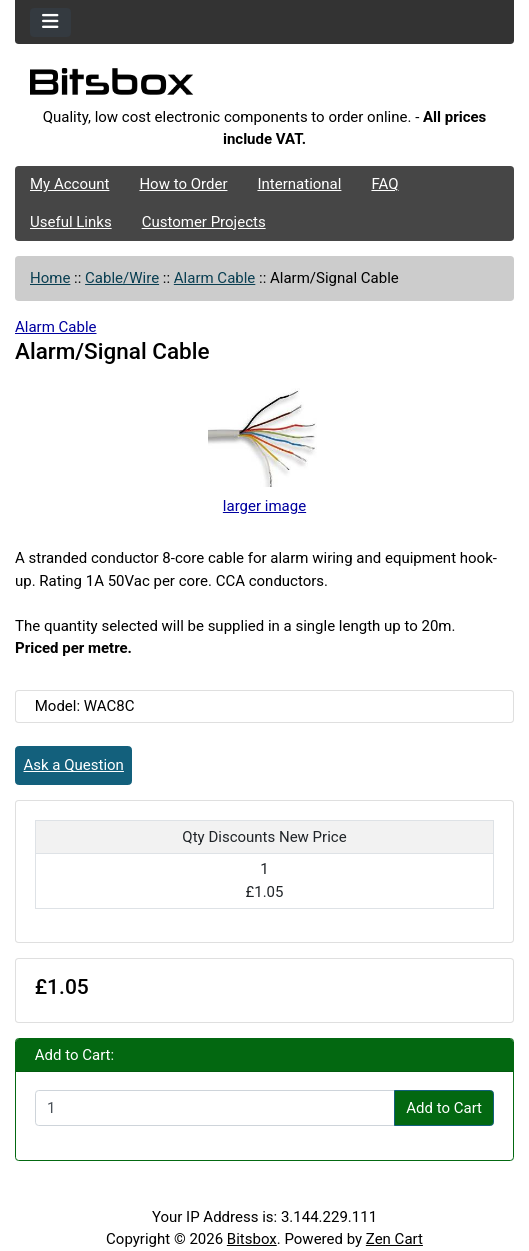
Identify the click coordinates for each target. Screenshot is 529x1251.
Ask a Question (74, 765)
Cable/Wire (122, 278)
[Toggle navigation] (50, 22)
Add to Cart (444, 1108)
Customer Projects (204, 222)
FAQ (384, 184)
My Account (69, 184)
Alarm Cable (215, 278)
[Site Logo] (264, 87)
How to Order (183, 184)
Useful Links (71, 222)
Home (50, 278)
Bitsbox (252, 1239)
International (299, 184)
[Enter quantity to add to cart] (215, 1108)
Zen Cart (394, 1239)
